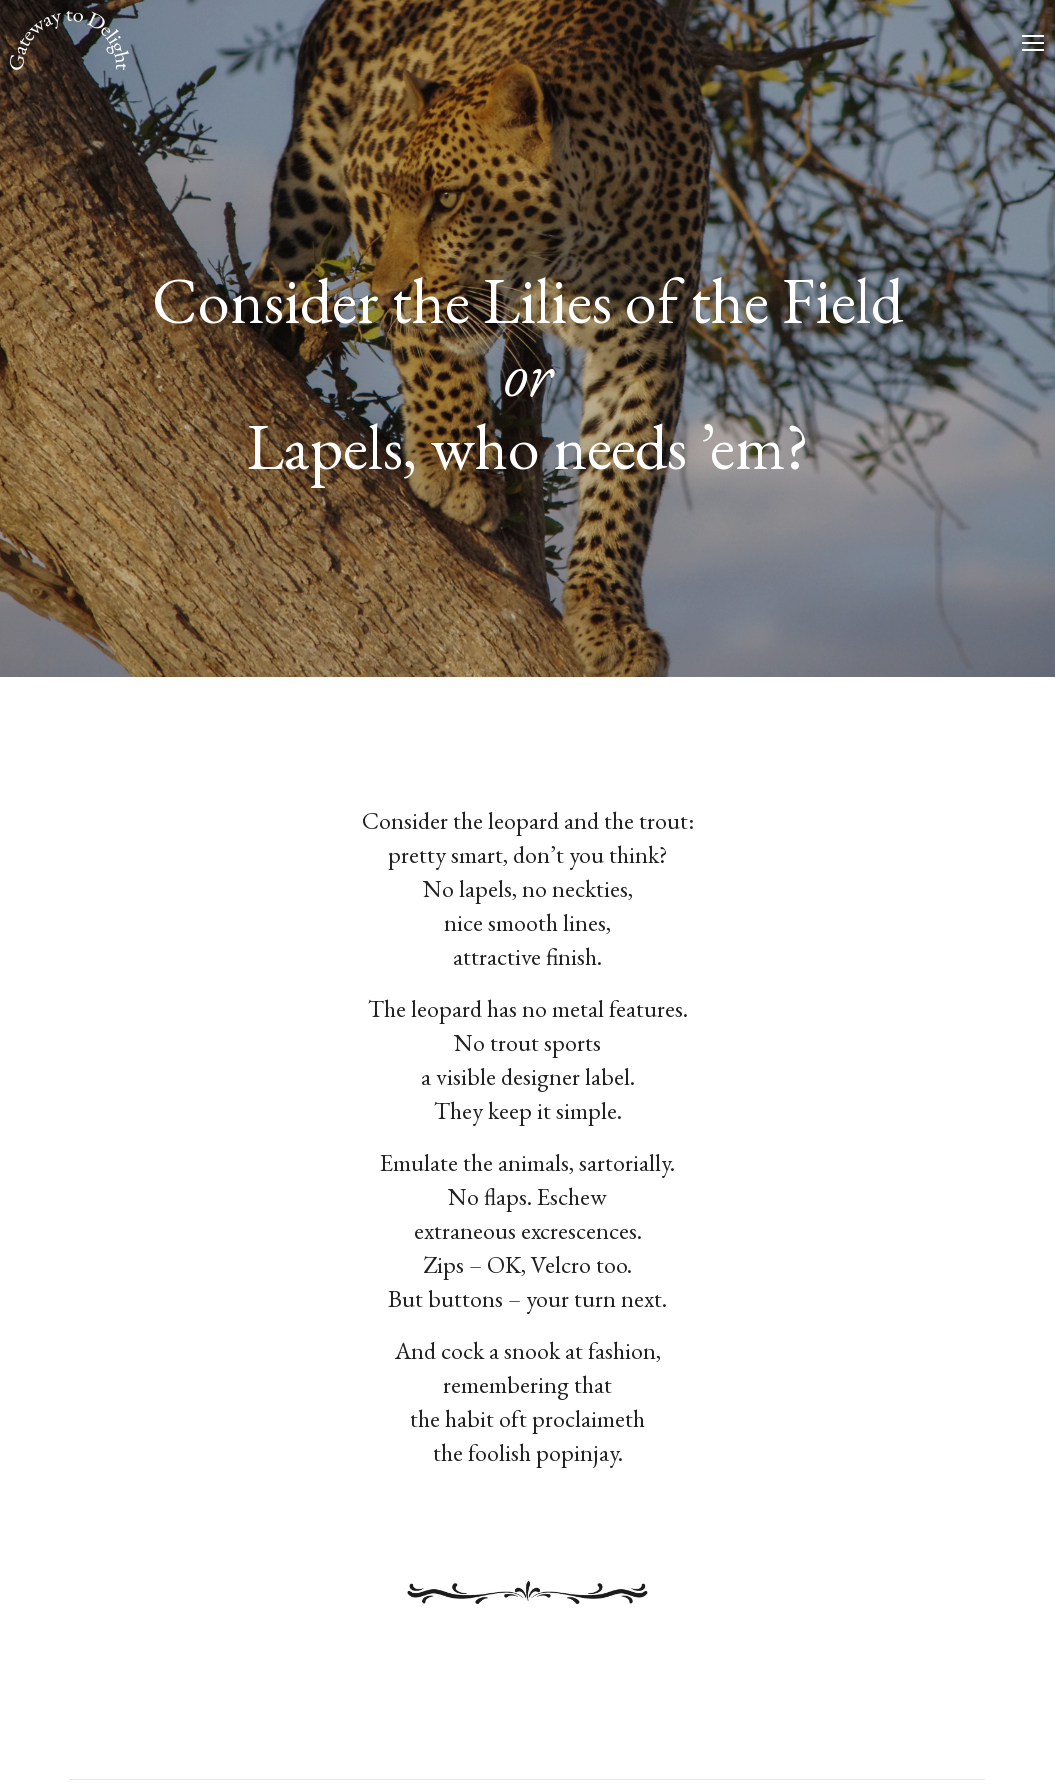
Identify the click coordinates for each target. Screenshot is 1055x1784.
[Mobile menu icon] (1033, 43)
